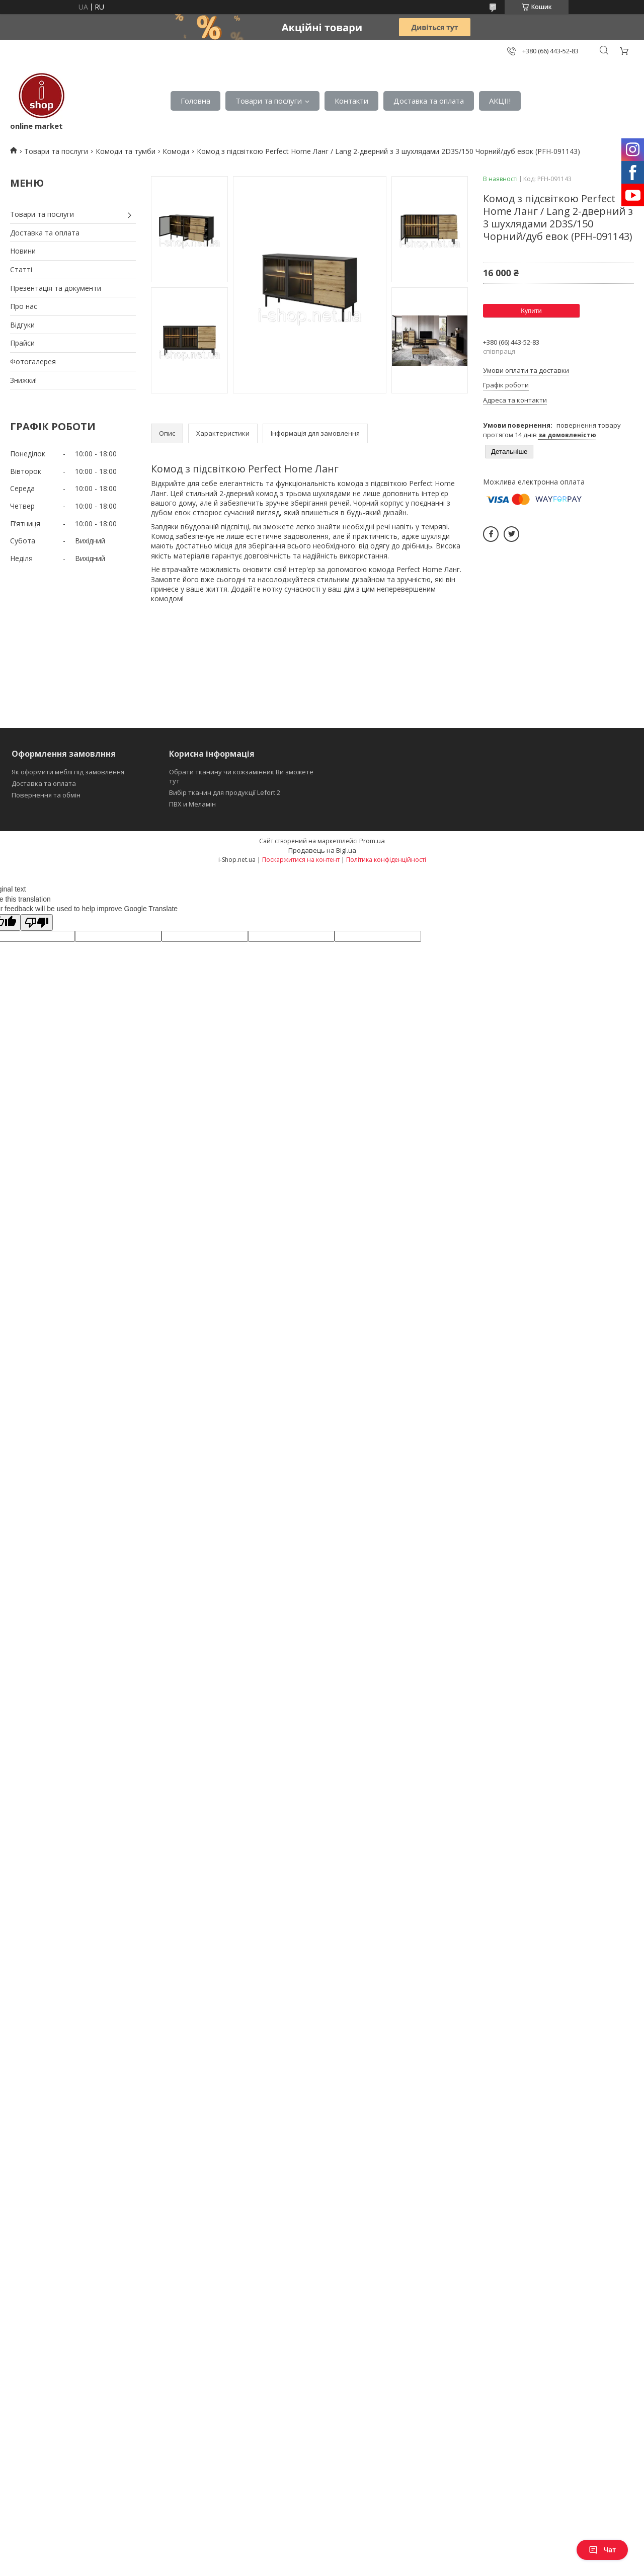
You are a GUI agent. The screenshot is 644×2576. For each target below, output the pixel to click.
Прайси (22, 343)
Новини (23, 251)
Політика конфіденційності (386, 859)
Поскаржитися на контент (301, 859)
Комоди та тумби (125, 151)
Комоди (176, 151)
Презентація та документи (55, 288)
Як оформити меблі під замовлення (68, 771)
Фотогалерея (33, 361)
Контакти (351, 101)
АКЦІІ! (500, 101)
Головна (195, 101)
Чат (602, 2549)
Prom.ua (372, 840)
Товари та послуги (268, 101)
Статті (21, 269)
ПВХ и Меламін (192, 804)
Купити (531, 310)
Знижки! (23, 380)
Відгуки (22, 325)
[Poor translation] (37, 922)
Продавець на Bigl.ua (322, 850)
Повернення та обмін (46, 794)
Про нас (23, 306)
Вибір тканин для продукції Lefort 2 (224, 792)
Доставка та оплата (428, 101)
